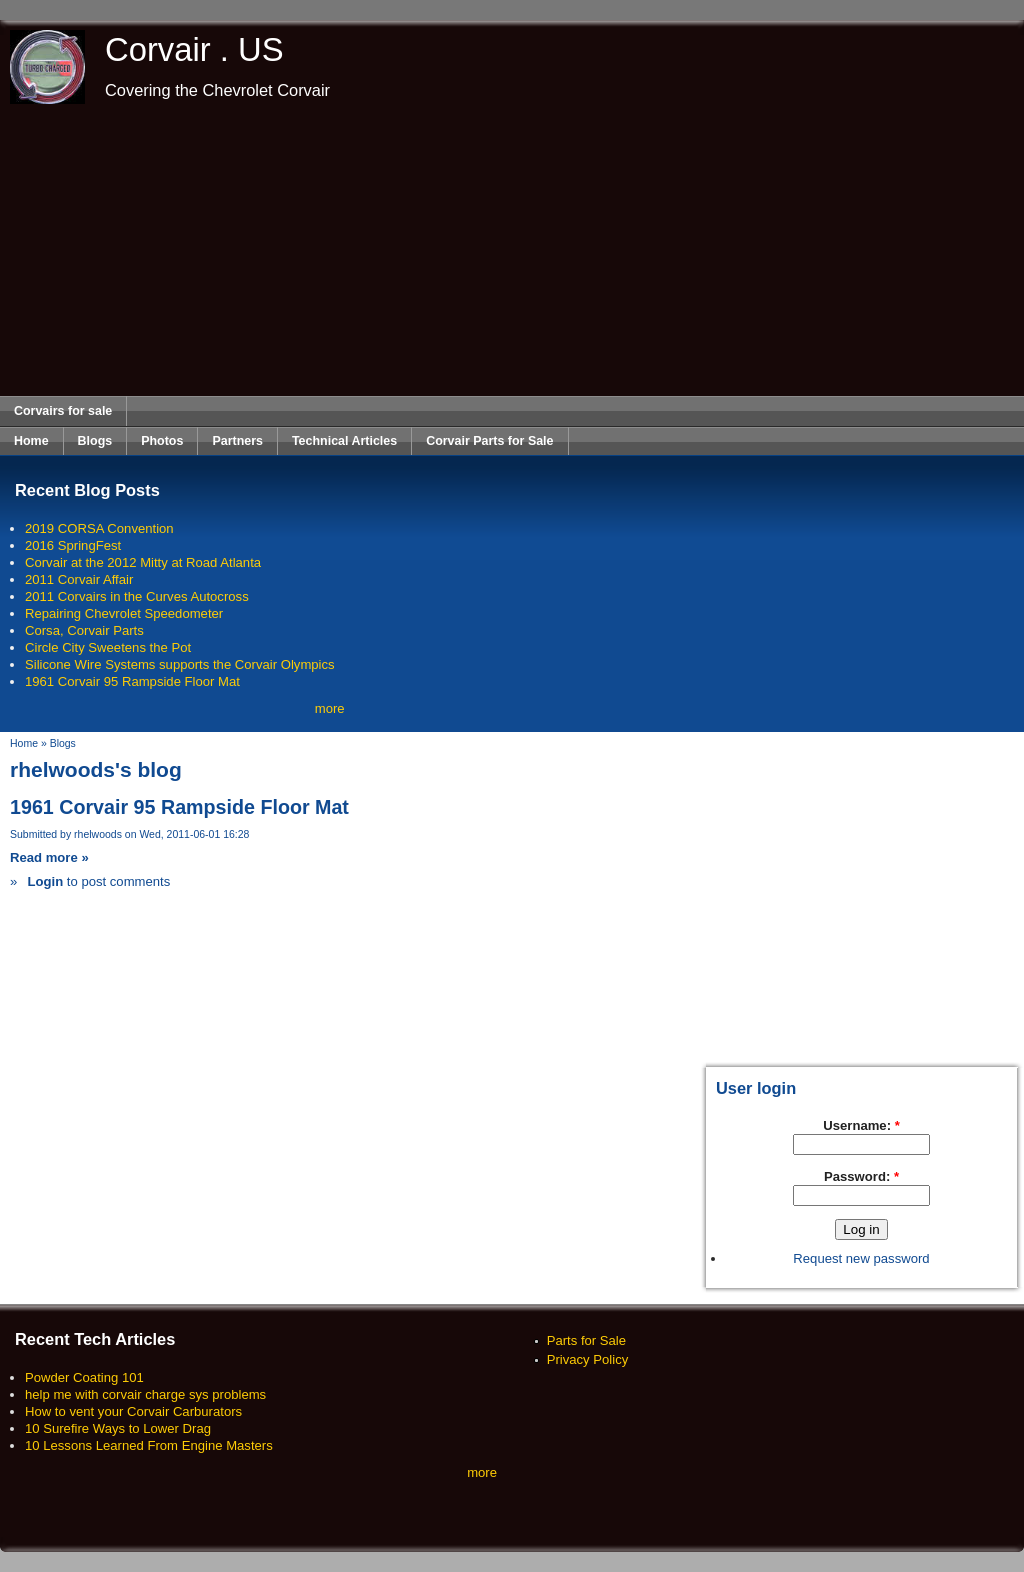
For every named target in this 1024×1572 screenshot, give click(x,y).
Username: (861, 1125)
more (330, 708)
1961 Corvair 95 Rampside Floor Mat (132, 681)
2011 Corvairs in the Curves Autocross (137, 596)
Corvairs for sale (63, 411)
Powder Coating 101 (84, 1377)
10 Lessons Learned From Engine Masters (149, 1445)
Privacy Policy (588, 1359)
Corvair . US (194, 49)
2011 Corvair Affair (79, 579)
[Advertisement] (512, 250)
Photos (162, 441)
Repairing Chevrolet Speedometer (124, 613)
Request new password (861, 1258)
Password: (861, 1176)
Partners (237, 441)
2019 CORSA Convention (99, 528)
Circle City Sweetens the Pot (108, 647)
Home (31, 441)
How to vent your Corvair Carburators (133, 1411)
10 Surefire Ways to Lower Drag (118, 1428)
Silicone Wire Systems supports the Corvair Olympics (180, 664)
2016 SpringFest (73, 545)
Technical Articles (344, 441)
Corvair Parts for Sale (489, 441)
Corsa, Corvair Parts (84, 630)
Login (45, 881)
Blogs (95, 441)
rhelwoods (98, 834)
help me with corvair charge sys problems (145, 1394)
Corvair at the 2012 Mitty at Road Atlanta (143, 562)
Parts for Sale (586, 1340)
